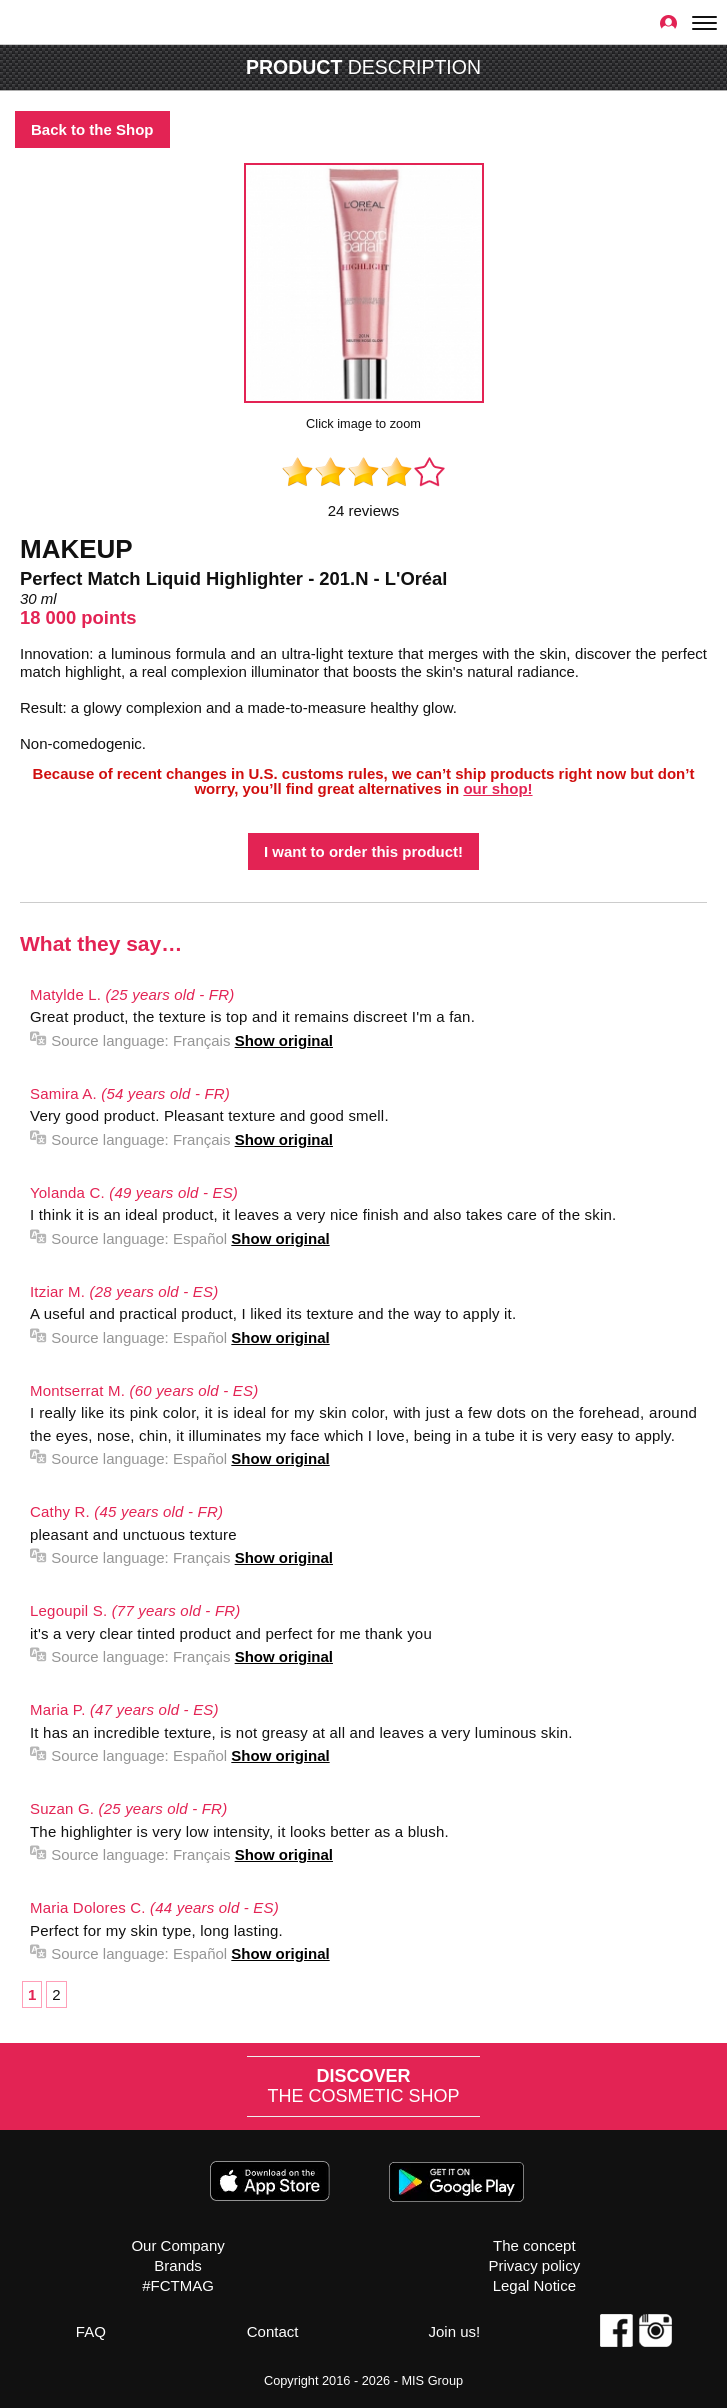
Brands (178, 2265)
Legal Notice (534, 2285)
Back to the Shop (92, 129)
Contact (273, 2331)
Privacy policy (534, 2265)
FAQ (91, 2331)
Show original (284, 1040)
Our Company (177, 2245)
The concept (534, 2245)
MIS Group (432, 2380)
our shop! (497, 788)
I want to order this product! (363, 851)
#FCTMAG (178, 2285)
